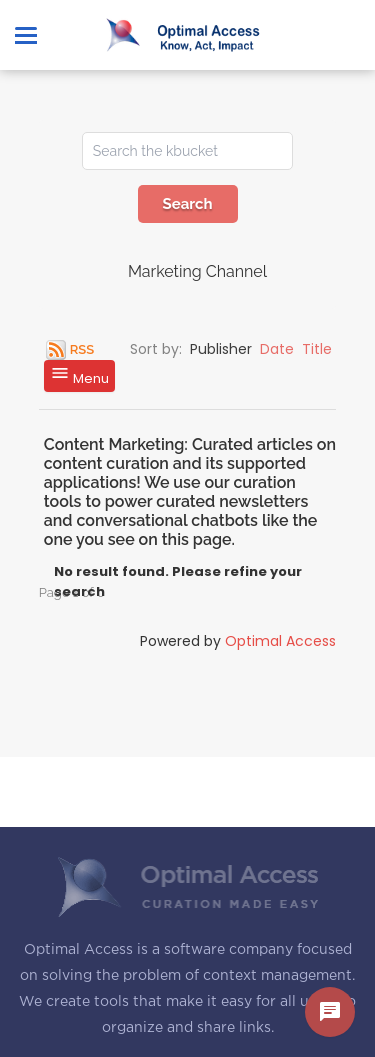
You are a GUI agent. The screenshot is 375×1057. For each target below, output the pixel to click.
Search (187, 204)
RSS (82, 349)
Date (277, 349)
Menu (79, 375)
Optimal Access (280, 641)
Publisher (221, 349)
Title (317, 349)
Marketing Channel (197, 271)
